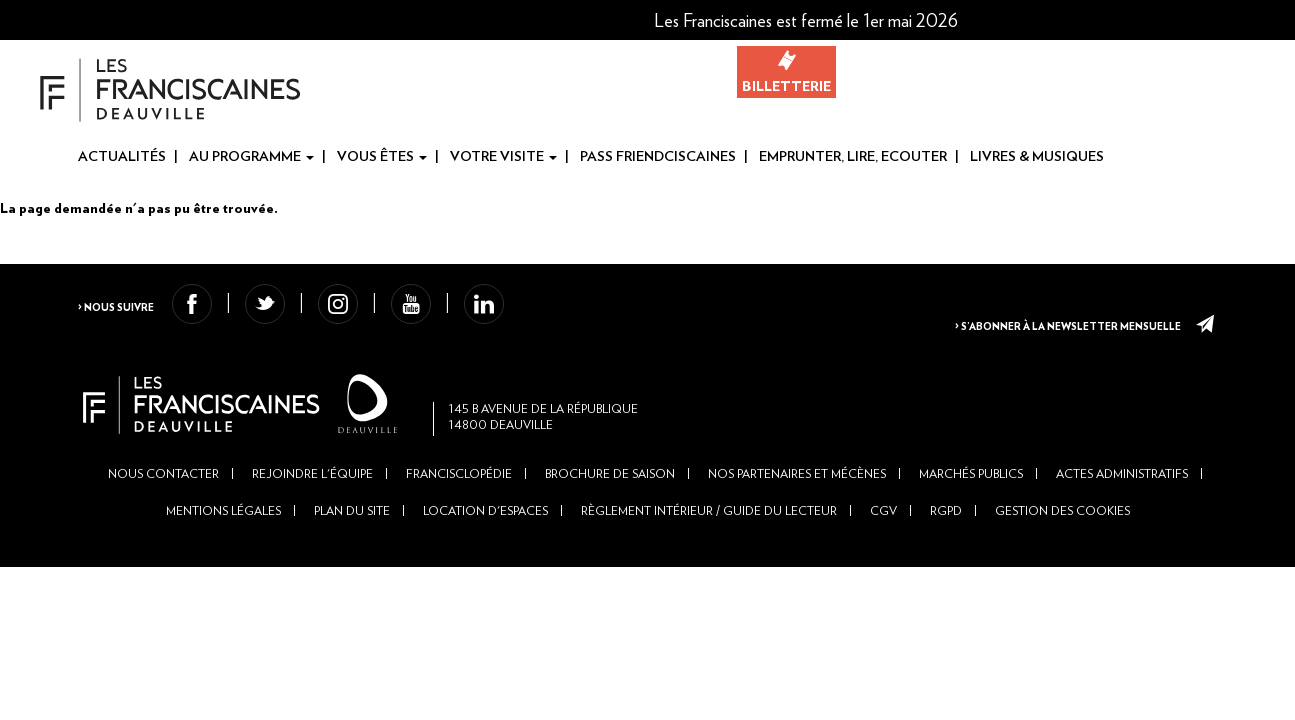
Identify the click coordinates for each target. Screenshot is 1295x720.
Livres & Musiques (1037, 157)
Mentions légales (223, 547)
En (1281, 21)
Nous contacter (163, 510)
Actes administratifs (1122, 510)
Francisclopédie (459, 510)
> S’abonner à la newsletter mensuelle (1052, 320)
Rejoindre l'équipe (312, 510)
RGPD (946, 547)
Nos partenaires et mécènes (797, 510)
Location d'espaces (485, 547)
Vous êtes (382, 157)
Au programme (251, 157)
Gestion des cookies (1062, 547)
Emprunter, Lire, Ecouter (853, 157)
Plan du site (352, 547)
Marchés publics (971, 510)
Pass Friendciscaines (658, 157)
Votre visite (503, 157)
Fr (1249, 21)
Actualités (122, 157)
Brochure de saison (610, 510)
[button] (1133, 20)
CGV (883, 547)
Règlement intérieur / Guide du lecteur (709, 547)
